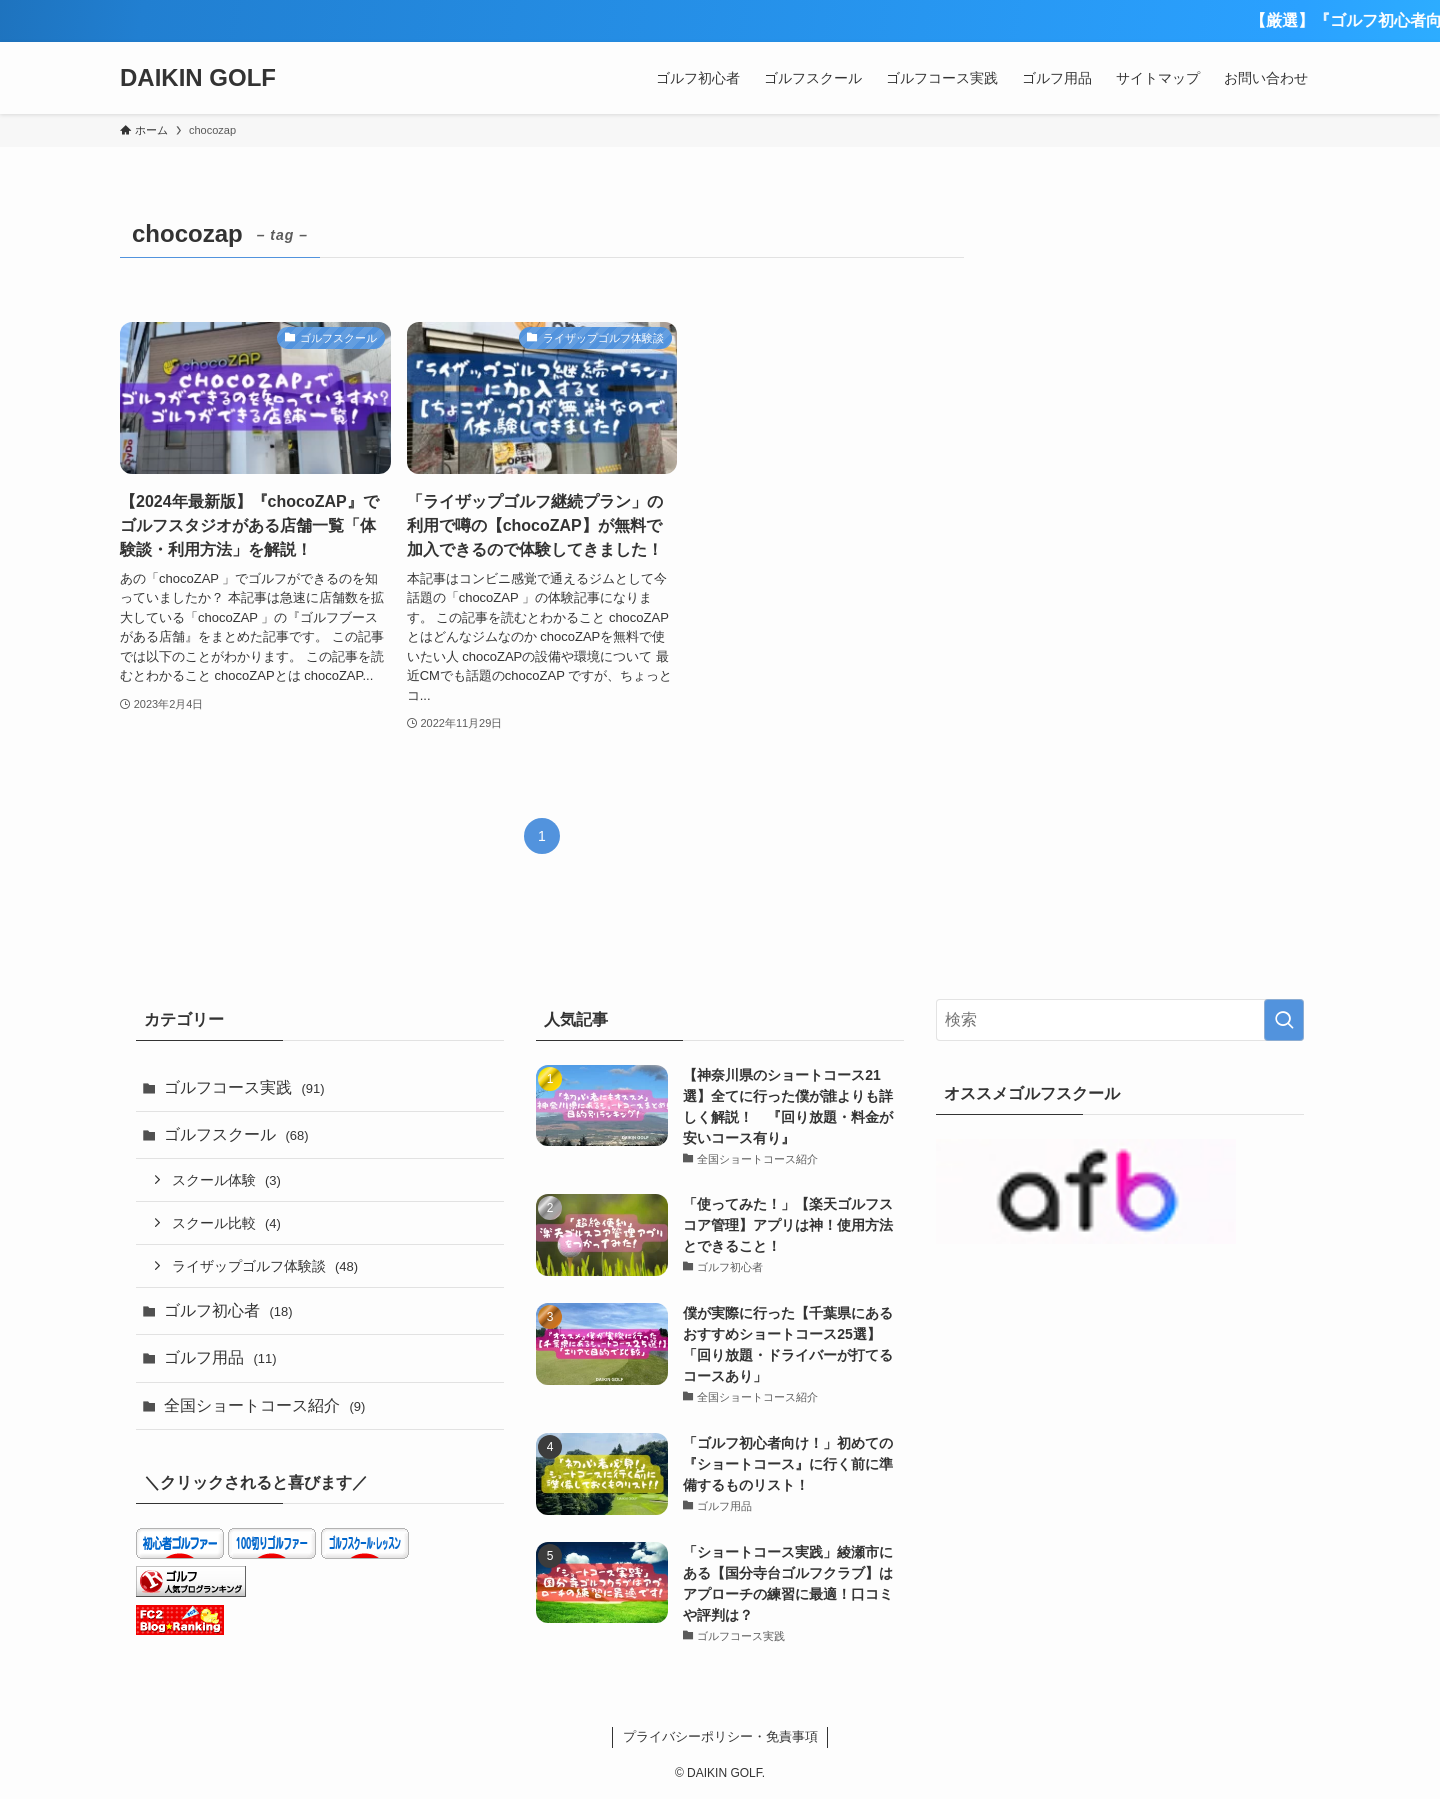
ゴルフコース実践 (244, 1087)
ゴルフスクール (236, 1134)
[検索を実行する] (1284, 1020)
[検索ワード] (1120, 1020)
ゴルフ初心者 (228, 1310)
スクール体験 (226, 1180)
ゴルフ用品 (220, 1357)
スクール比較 (226, 1223)
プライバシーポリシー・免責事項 (720, 1736)
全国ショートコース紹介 (264, 1405)
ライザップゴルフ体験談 (265, 1266)
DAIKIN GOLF (198, 78)
